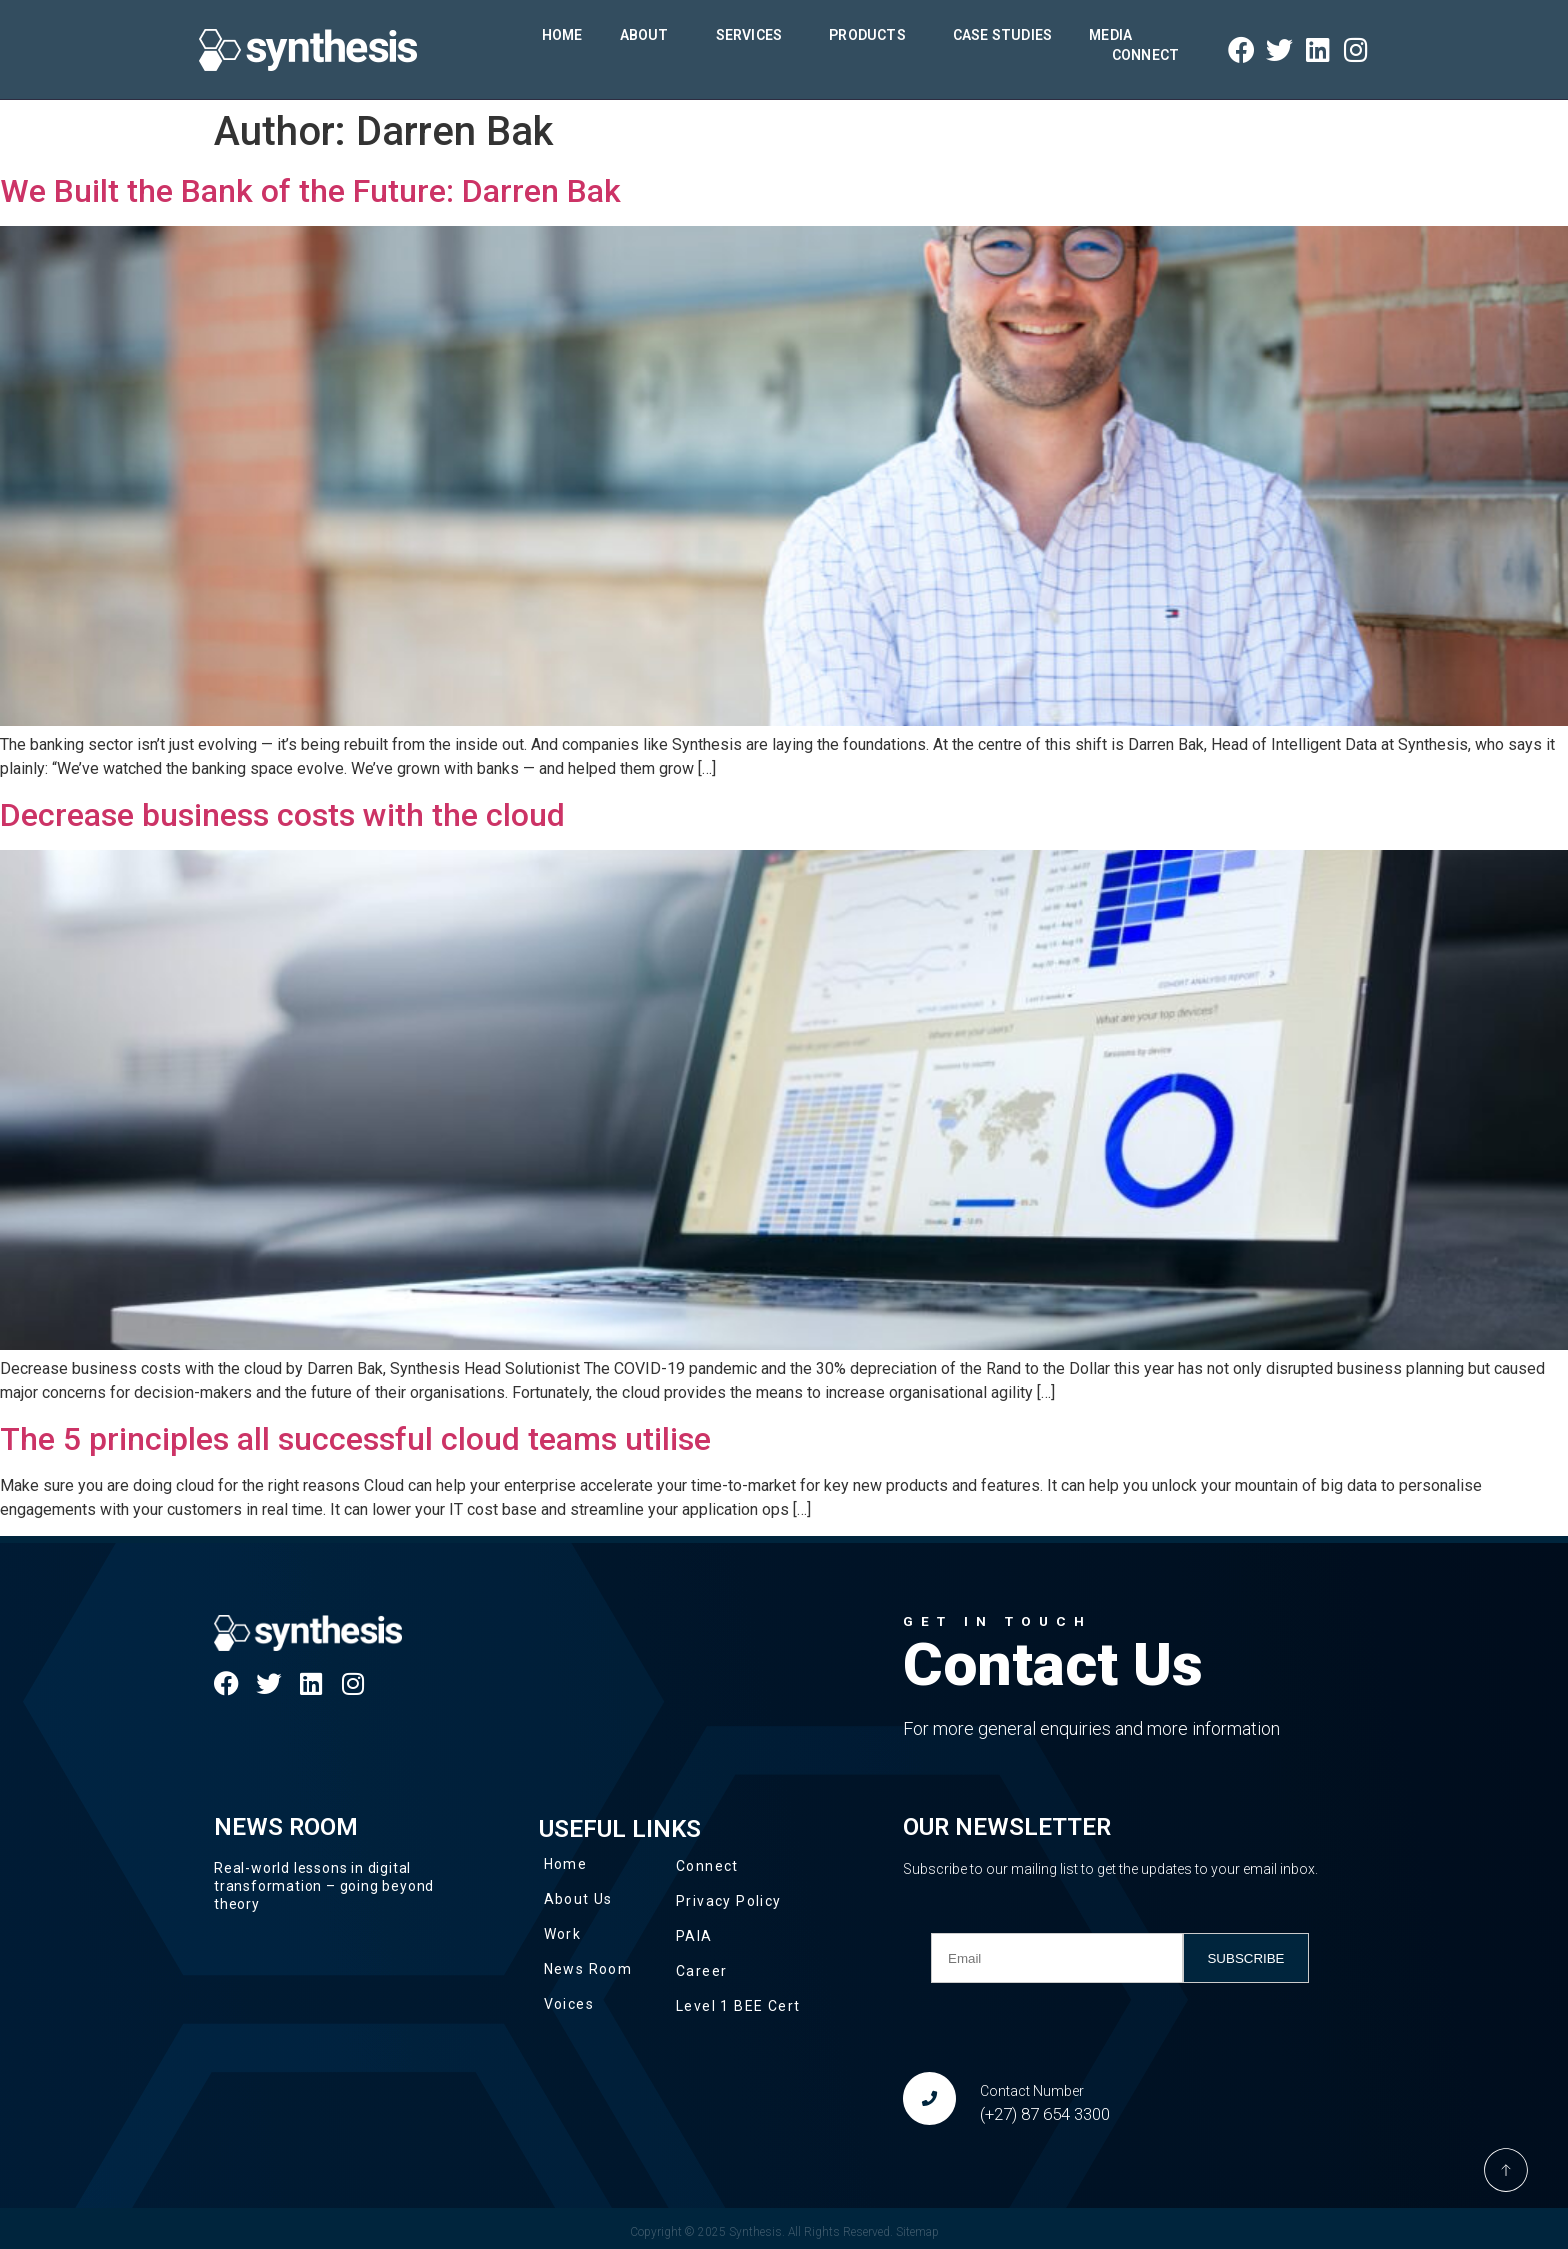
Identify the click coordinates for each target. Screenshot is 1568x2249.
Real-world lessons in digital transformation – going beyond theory (324, 1886)
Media (1115, 35)
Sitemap (917, 2232)
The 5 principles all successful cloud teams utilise (355, 1439)
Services (754, 35)
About (649, 35)
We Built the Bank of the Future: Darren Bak (310, 191)
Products (872, 35)
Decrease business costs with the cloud (282, 815)
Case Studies (1002, 35)
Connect (1145, 55)
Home (562, 35)
